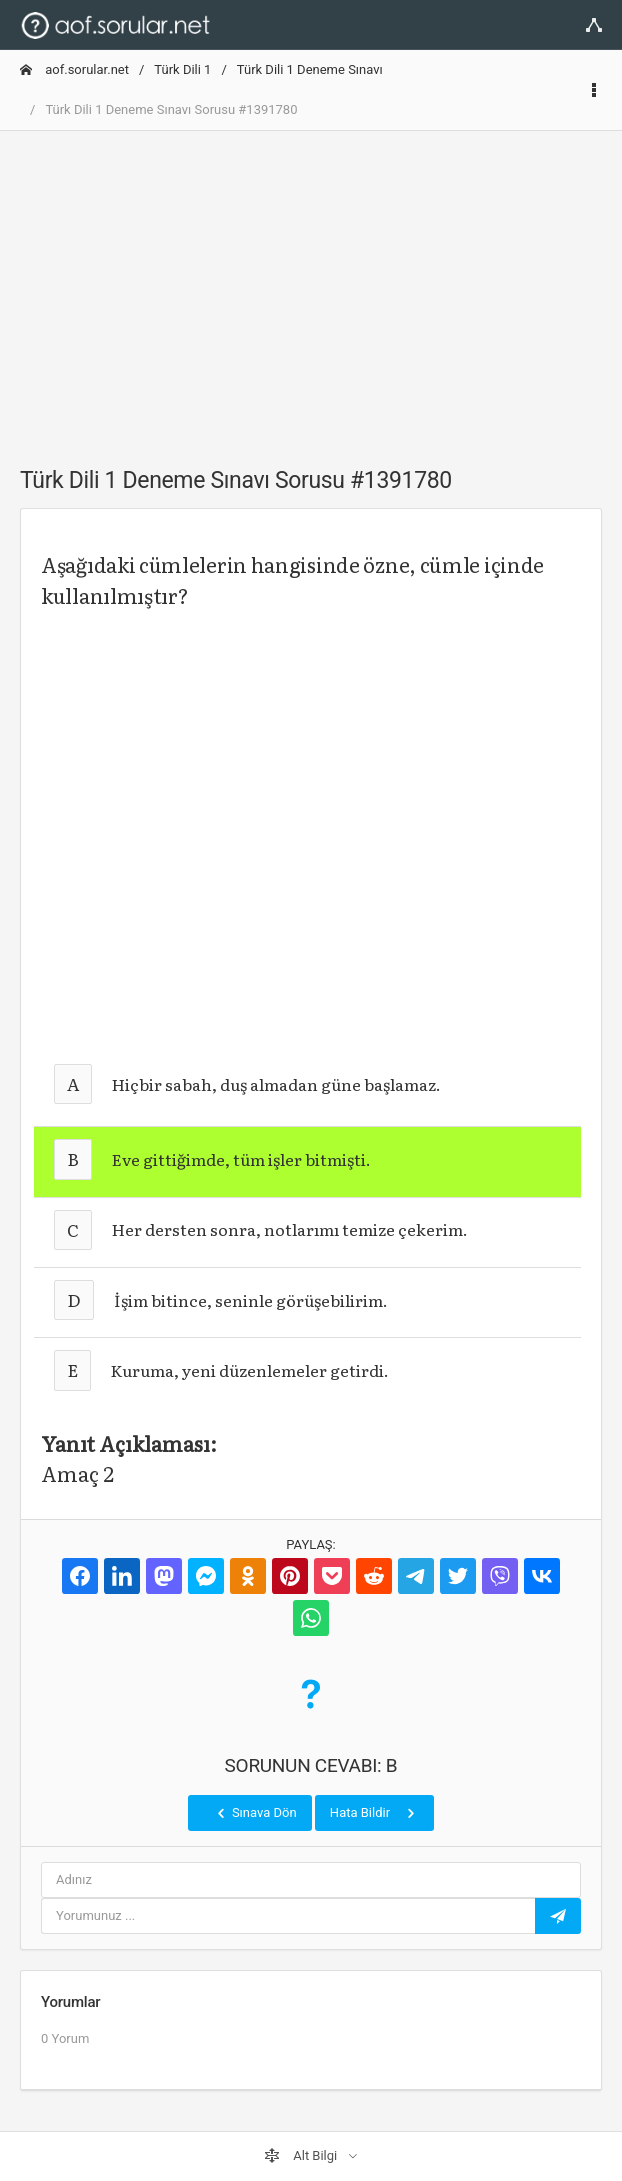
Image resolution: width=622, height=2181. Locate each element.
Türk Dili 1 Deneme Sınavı (310, 69)
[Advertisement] (311, 287)
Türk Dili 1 (182, 69)
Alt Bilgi (302, 2156)
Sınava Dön (255, 1813)
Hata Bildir (374, 1813)
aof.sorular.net (74, 69)
